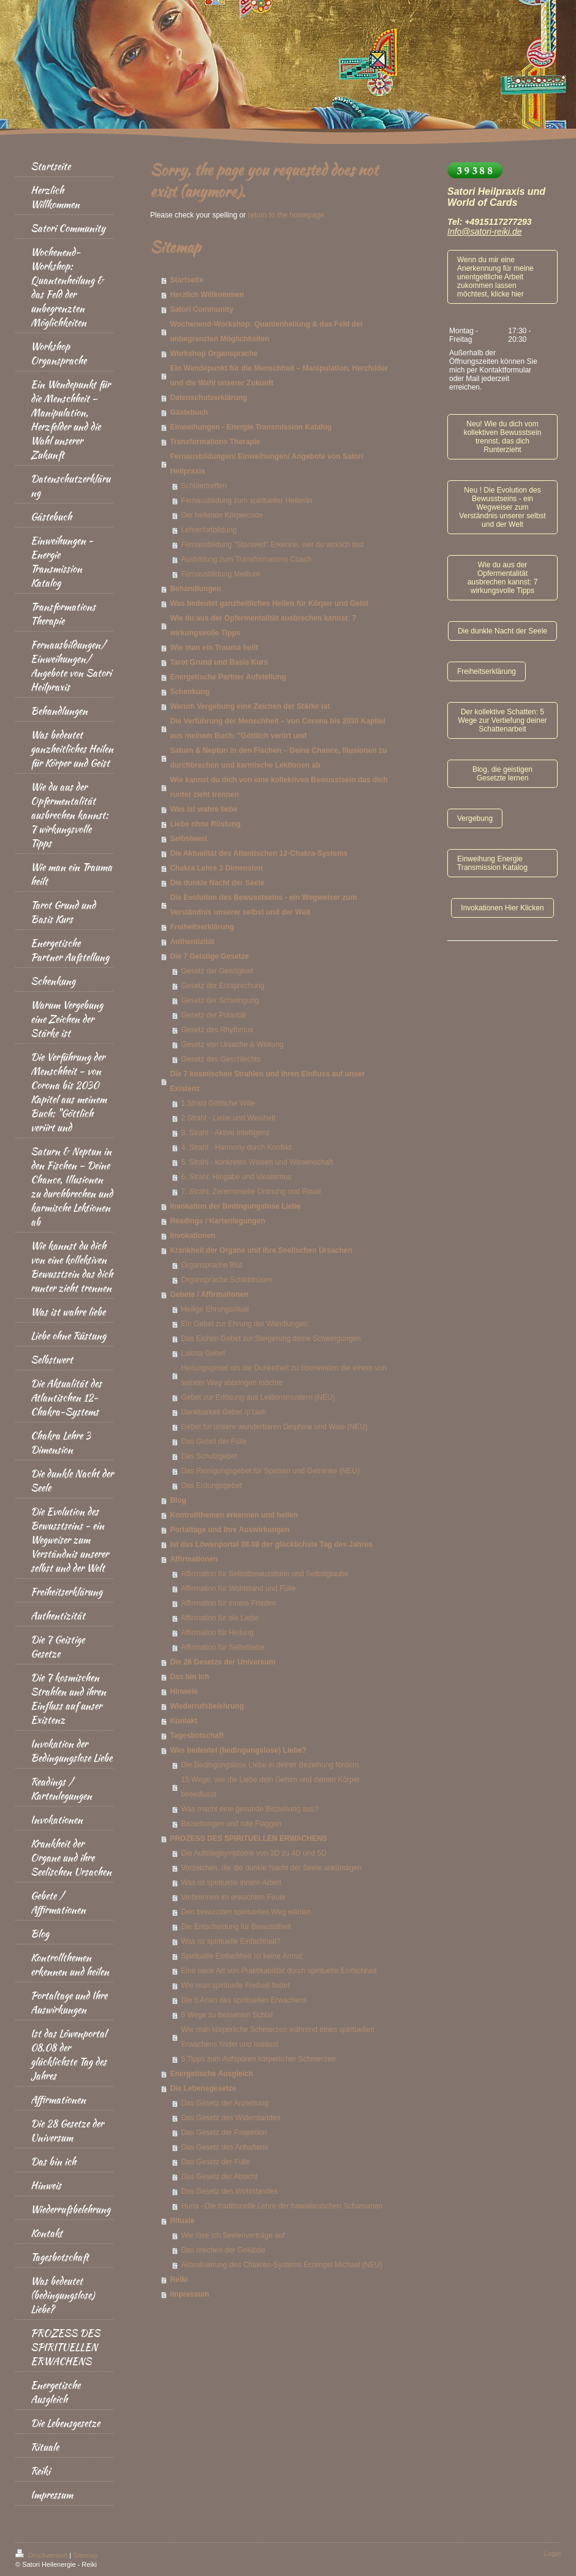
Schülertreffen (204, 486)
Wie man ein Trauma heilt (214, 647)
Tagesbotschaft (197, 1735)
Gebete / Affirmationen (209, 1294)
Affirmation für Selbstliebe (223, 1647)
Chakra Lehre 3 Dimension (216, 868)
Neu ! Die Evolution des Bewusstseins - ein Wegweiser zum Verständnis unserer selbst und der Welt (502, 507)
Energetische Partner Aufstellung (228, 677)
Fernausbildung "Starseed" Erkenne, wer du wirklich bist (272, 544)
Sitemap (85, 2555)
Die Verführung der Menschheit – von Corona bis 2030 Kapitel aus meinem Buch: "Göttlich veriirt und (277, 728)
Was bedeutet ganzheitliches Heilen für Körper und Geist (269, 603)
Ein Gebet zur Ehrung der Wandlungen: (245, 1324)
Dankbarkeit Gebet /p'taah (223, 1412)
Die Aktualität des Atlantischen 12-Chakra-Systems (258, 853)
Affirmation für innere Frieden (228, 1603)
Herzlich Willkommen (207, 294)
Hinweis (183, 1691)
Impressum (189, 2294)
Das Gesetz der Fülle (215, 2162)
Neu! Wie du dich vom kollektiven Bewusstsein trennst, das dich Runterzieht (503, 437)
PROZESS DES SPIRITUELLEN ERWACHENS (248, 1838)
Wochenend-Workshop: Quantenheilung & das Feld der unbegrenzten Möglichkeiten (266, 331)
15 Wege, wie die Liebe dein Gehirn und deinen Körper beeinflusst (270, 1787)
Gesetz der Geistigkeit (217, 971)
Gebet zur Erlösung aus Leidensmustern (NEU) (258, 1397)
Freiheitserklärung (202, 927)
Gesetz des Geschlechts (220, 1059)
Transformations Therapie (215, 441)
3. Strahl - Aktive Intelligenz (225, 1132)
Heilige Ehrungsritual (215, 1309)
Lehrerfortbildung (209, 530)
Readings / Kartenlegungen (217, 1221)
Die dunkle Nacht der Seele (217, 882)
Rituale (182, 2220)
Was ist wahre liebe (203, 809)
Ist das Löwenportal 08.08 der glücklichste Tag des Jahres (271, 1544)
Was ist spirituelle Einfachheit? (230, 1941)
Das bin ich (189, 1676)
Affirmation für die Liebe (220, 1618)
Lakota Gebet (203, 1353)
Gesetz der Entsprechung (222, 985)
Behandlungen (195, 588)
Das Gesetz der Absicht (219, 2176)
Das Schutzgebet (209, 1456)
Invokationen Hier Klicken (502, 908)
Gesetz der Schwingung (220, 1000)
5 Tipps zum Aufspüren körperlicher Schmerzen (258, 2059)
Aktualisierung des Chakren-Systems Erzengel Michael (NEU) (281, 2265)
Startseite (186, 280)
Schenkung (190, 691)
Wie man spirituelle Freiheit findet (235, 1985)
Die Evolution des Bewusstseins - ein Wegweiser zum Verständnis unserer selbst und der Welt (263, 904)
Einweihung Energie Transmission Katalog (492, 863)
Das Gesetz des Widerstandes (230, 2117)
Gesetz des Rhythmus (217, 1029)
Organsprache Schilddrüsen (226, 1279)
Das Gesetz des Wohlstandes (229, 2191)
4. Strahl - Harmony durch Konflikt (236, 1147)
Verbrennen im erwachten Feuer (233, 1897)
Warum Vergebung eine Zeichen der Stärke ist (250, 706)
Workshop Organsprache (213, 353)
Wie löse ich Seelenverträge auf (232, 2235)
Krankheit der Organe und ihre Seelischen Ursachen (261, 1250)
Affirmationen (194, 1559)
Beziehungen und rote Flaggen (231, 1823)
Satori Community (201, 309)
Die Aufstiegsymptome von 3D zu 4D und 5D (253, 1853)
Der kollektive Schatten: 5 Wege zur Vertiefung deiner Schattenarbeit (502, 720)
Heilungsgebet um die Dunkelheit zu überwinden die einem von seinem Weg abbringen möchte (284, 1375)
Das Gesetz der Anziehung (224, 2103)
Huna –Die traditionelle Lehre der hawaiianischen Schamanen (281, 2206)
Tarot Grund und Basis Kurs (219, 662)
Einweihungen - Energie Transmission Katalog (251, 427)
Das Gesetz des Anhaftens (224, 2147)
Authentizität (192, 941)
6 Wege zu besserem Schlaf (227, 2015)
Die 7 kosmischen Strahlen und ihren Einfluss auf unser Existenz (267, 1081)
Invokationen (192, 1235)
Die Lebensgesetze (203, 2088)
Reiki (179, 2279)
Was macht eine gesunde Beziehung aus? (249, 1809)
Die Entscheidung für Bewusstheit (235, 1926)
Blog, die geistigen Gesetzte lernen (502, 773)
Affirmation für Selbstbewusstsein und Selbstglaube (264, 1573)
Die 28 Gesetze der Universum (222, 1662)
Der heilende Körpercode (221, 515)
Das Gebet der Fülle (213, 1441)
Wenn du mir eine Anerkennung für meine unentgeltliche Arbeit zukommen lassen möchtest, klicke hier (495, 276)
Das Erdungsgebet (211, 1485)
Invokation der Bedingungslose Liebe (235, 1206)
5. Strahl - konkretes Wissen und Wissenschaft (257, 1162)
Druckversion (42, 2555)
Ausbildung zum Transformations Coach (246, 559)
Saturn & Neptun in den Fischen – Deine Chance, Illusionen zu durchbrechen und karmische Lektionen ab (278, 757)
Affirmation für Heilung (217, 1632)
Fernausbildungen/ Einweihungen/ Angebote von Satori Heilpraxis (266, 463)
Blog (178, 1500)
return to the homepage (286, 215)
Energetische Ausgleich (211, 2073)
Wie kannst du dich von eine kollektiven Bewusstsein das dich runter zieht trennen (278, 787)
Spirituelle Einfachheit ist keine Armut (241, 1956)
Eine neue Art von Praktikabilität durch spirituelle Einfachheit (279, 1970)
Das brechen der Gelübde (223, 2250)
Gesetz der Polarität (213, 1015)
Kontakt (183, 1721)
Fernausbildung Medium (220, 574)
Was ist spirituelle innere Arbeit (231, 1882)
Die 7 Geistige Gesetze (209, 956)
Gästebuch (189, 412)
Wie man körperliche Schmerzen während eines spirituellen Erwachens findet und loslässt (277, 2037)
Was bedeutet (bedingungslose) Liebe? (238, 1750)
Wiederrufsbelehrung (207, 1706)
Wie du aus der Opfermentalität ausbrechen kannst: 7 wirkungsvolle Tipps (263, 625)
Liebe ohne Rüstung (205, 824)
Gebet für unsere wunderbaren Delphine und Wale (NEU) (274, 1426)
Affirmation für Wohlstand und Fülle (238, 1588)
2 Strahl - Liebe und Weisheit (228, 1118)
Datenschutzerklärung (208, 397)
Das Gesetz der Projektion (224, 2132)
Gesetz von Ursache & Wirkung (232, 1044)
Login (552, 2553)
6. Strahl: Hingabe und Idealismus (236, 1177)
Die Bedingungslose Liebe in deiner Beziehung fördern (269, 1765)
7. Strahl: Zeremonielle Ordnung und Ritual (250, 1191)
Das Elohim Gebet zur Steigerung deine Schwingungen (271, 1338)
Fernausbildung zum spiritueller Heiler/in (246, 500)
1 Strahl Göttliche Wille (218, 1103)
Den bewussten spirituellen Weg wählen (246, 1912)
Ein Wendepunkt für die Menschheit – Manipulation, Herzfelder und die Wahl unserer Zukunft (279, 375)
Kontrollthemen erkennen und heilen (234, 1515)
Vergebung (475, 818)
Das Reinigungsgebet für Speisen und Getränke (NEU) (270, 1471)
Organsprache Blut (211, 1265)
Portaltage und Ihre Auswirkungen (229, 1529)
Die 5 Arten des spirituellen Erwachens (243, 2000)
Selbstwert (188, 838)
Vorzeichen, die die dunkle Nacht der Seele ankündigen (271, 1868)
